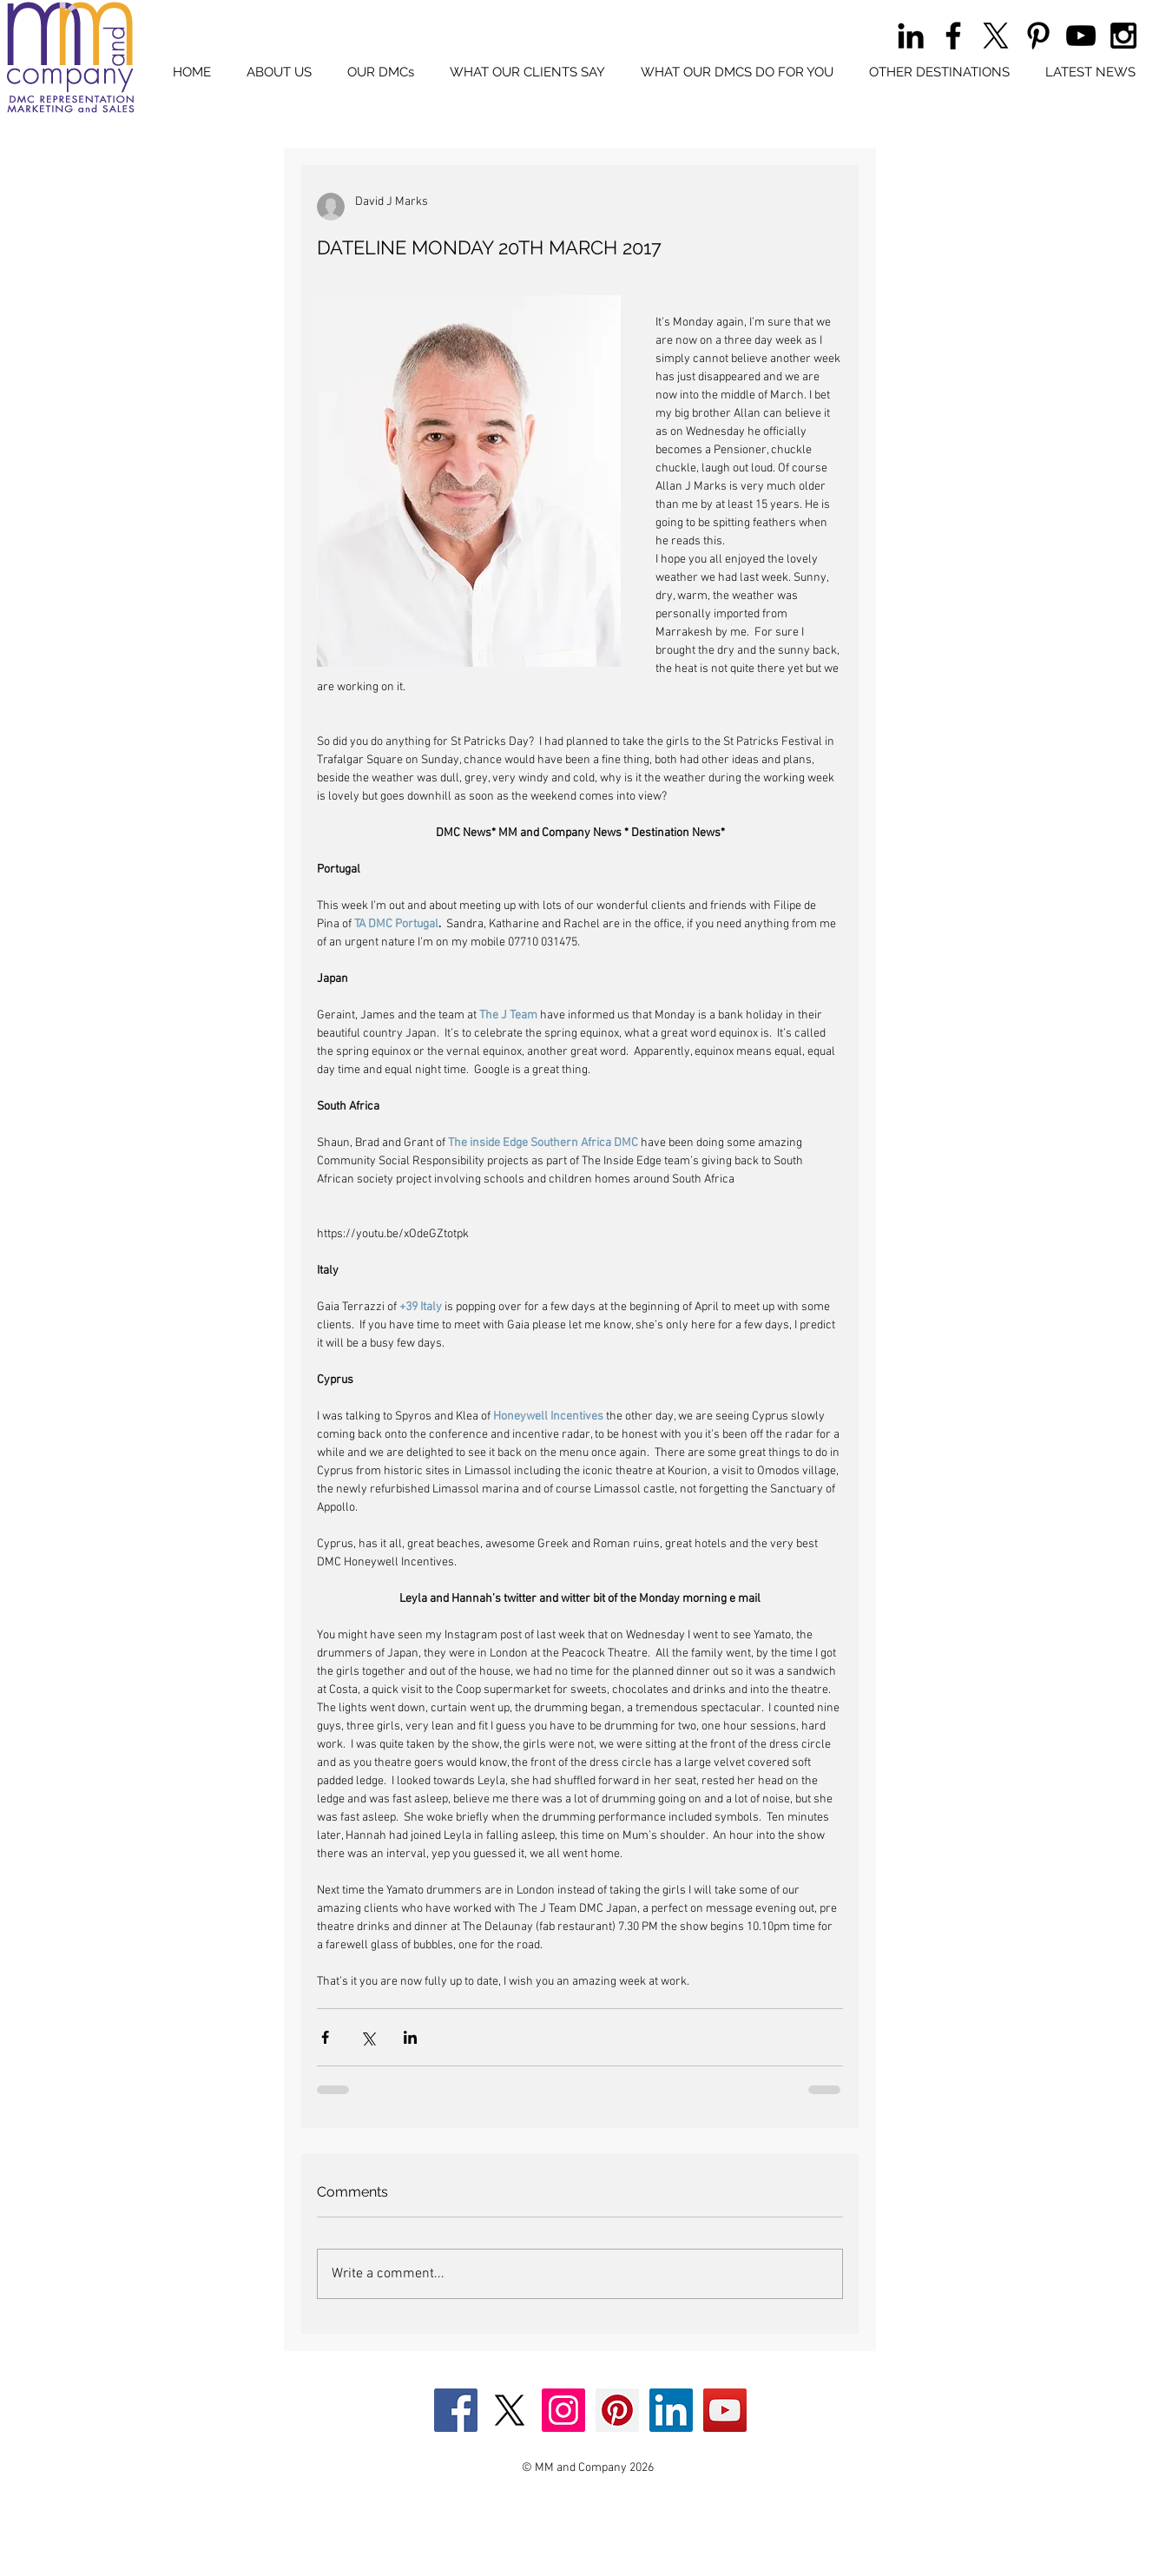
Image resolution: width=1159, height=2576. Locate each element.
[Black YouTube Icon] (1081, 35)
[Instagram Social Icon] (563, 2410)
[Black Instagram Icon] (1123, 35)
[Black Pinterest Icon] (1038, 35)
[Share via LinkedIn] (410, 2037)
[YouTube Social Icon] (725, 2410)
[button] (381, 72)
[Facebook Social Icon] (455, 2410)
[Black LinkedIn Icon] (910, 35)
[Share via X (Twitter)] (367, 2037)
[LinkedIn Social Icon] (671, 2410)
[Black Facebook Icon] (953, 35)
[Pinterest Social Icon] (617, 2410)
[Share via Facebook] (325, 2037)
